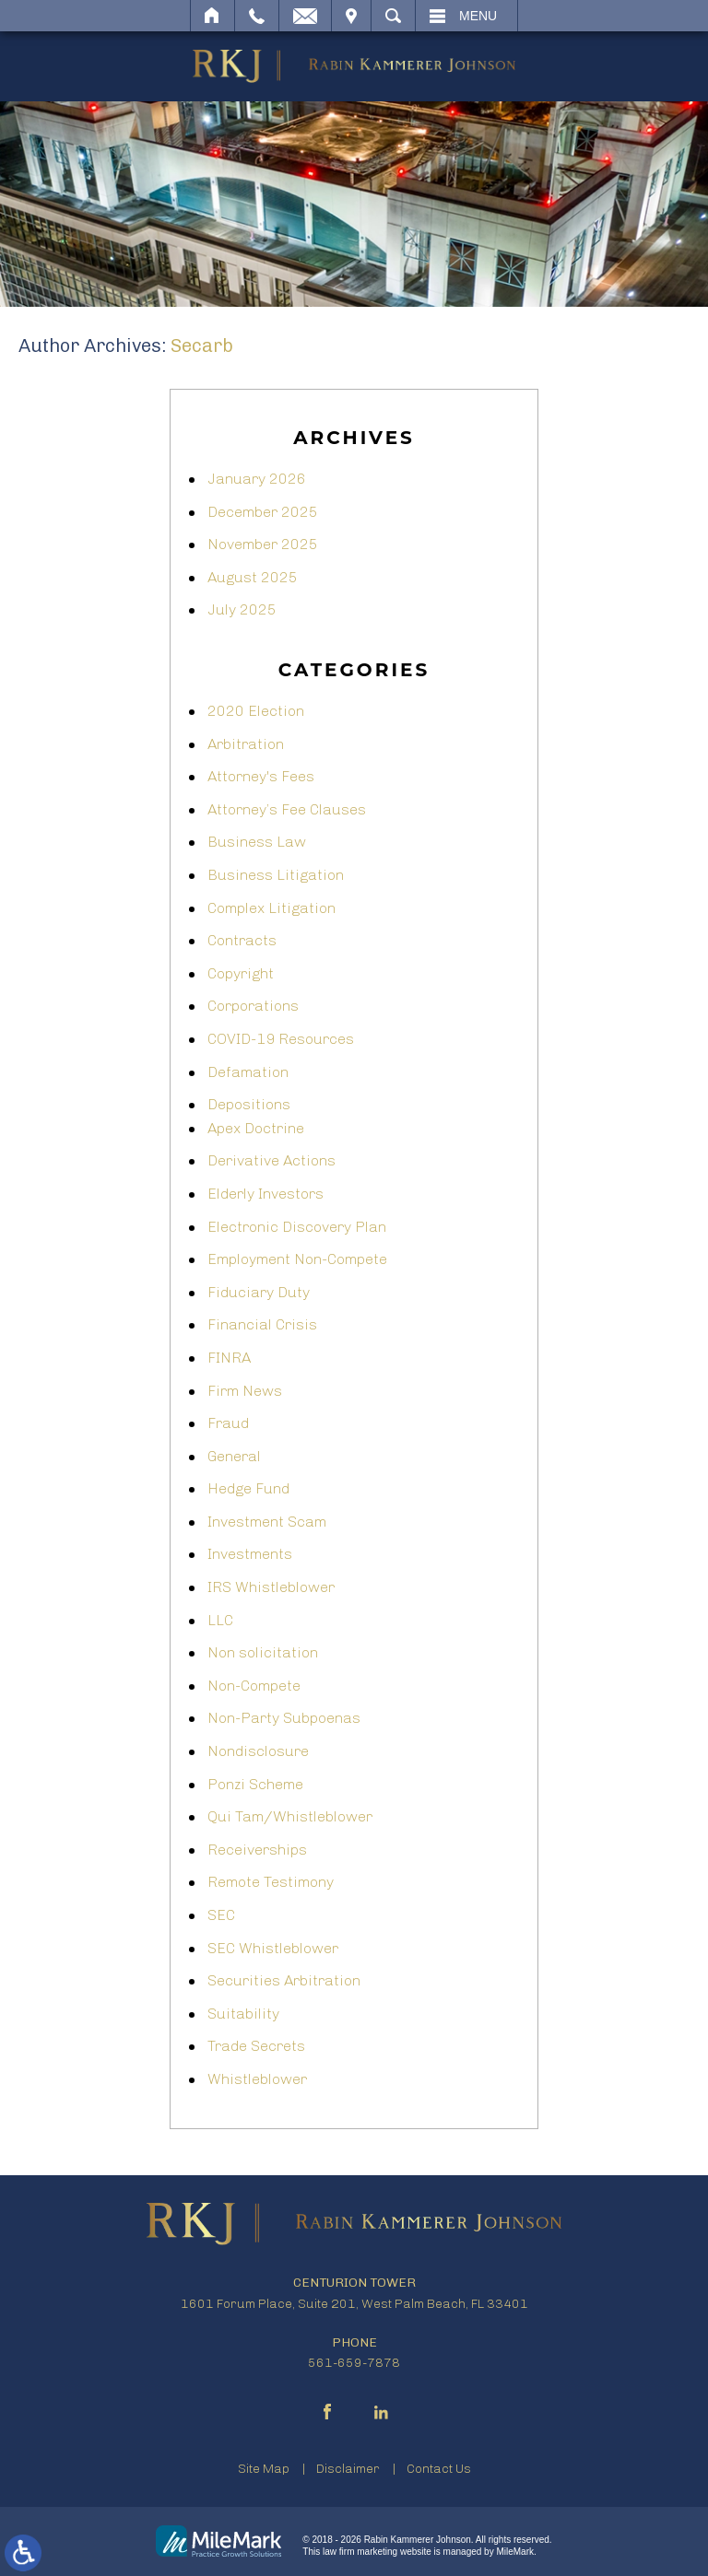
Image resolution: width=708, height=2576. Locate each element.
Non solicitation (262, 1652)
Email (305, 15)
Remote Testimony (270, 1882)
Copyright (240, 973)
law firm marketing (360, 2552)
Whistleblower (257, 2079)
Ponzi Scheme (255, 1784)
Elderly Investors (265, 1193)
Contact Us (439, 2468)
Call (256, 15)
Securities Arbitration (283, 1980)
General (234, 1456)
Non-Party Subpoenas (283, 1718)
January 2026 (256, 478)
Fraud (228, 1423)
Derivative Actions (271, 1160)
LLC (220, 1620)
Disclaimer (348, 2468)
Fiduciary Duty (258, 1292)
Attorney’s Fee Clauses (286, 809)
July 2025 (242, 609)
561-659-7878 (354, 2363)
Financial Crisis (262, 1324)
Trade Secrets (256, 2046)
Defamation (248, 1072)
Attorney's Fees (260, 776)
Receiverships (257, 1849)
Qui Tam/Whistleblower (289, 1816)
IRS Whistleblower (271, 1587)
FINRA (229, 1357)
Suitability (243, 2013)
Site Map (263, 2468)
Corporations (253, 1005)
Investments (249, 1554)
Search (393, 15)
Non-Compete (254, 1685)
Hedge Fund (248, 1488)
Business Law (256, 841)
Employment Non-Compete (297, 1259)
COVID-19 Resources (280, 1039)
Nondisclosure (258, 1751)
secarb (202, 345)
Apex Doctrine (255, 1128)
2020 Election (255, 711)
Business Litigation (275, 875)
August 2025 (252, 577)
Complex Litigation (271, 908)
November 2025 (262, 544)
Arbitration (245, 744)
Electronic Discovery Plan (296, 1226)
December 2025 (262, 512)
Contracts (242, 940)
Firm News (244, 1390)
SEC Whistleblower (272, 1948)
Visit (351, 15)
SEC (221, 1915)
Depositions (248, 1104)
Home (212, 15)
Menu (478, 15)
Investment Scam (266, 1521)
